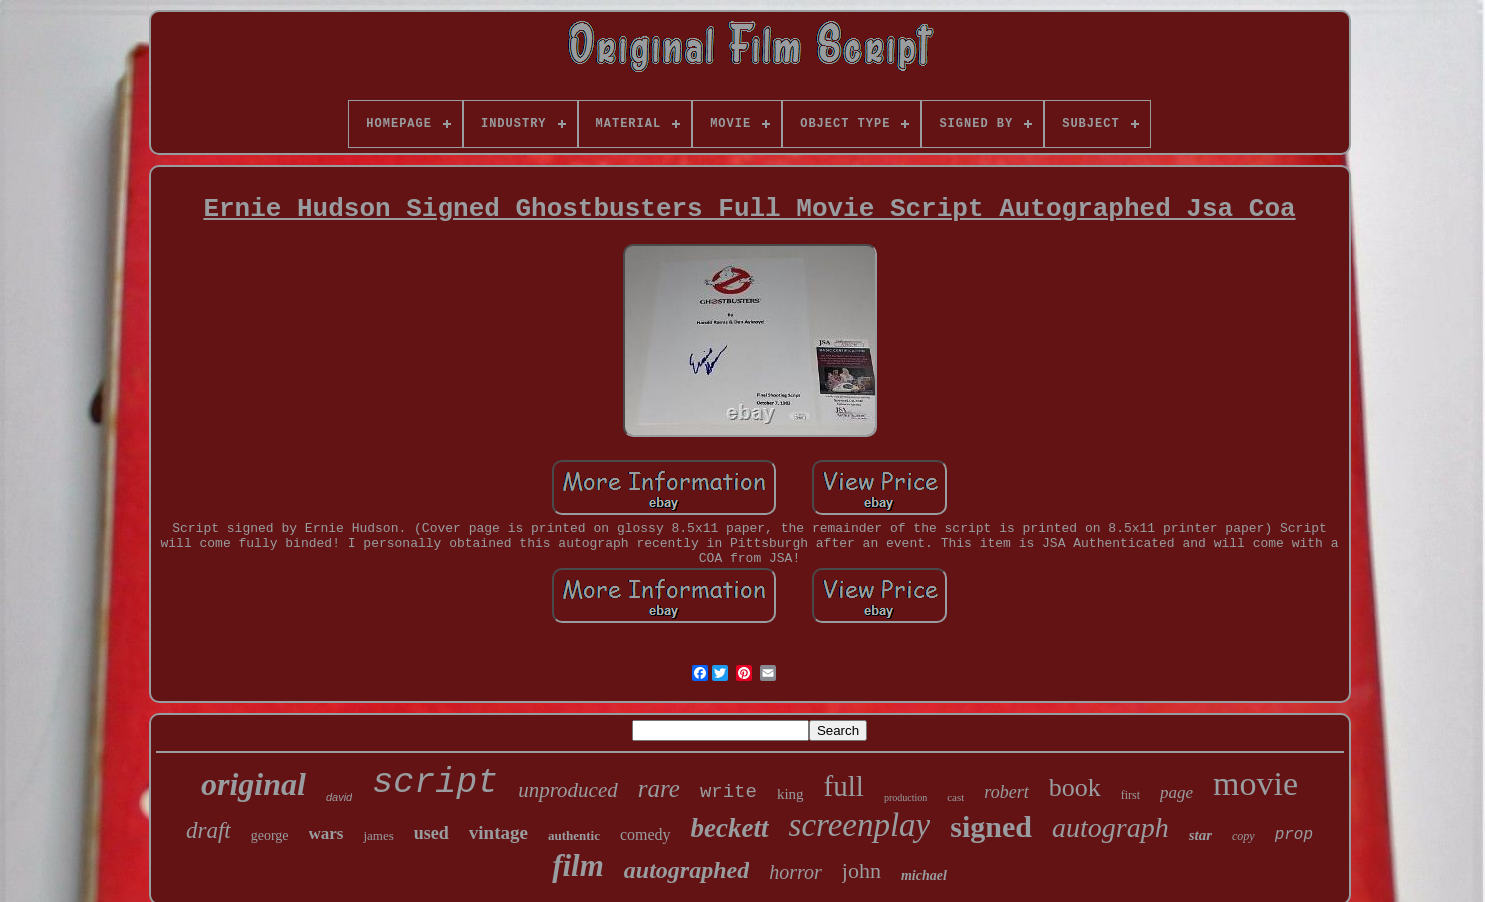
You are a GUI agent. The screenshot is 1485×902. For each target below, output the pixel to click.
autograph (1110, 827)
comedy (645, 834)
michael (924, 875)
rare (659, 788)
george (270, 835)
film (578, 865)
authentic (574, 835)
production (905, 797)
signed (991, 826)
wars (326, 833)
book (1075, 787)
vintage (498, 832)
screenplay (860, 825)
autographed (686, 870)
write (728, 792)
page (1176, 792)
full (844, 786)
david (339, 797)
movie (1255, 783)
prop (1294, 835)
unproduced (568, 790)
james (378, 835)
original (253, 784)
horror (795, 872)
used (431, 833)
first (1130, 795)
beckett (730, 828)
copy (1243, 836)
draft (208, 830)
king (790, 794)
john (861, 870)
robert (1006, 792)
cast (955, 797)
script (435, 783)
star (1200, 835)
